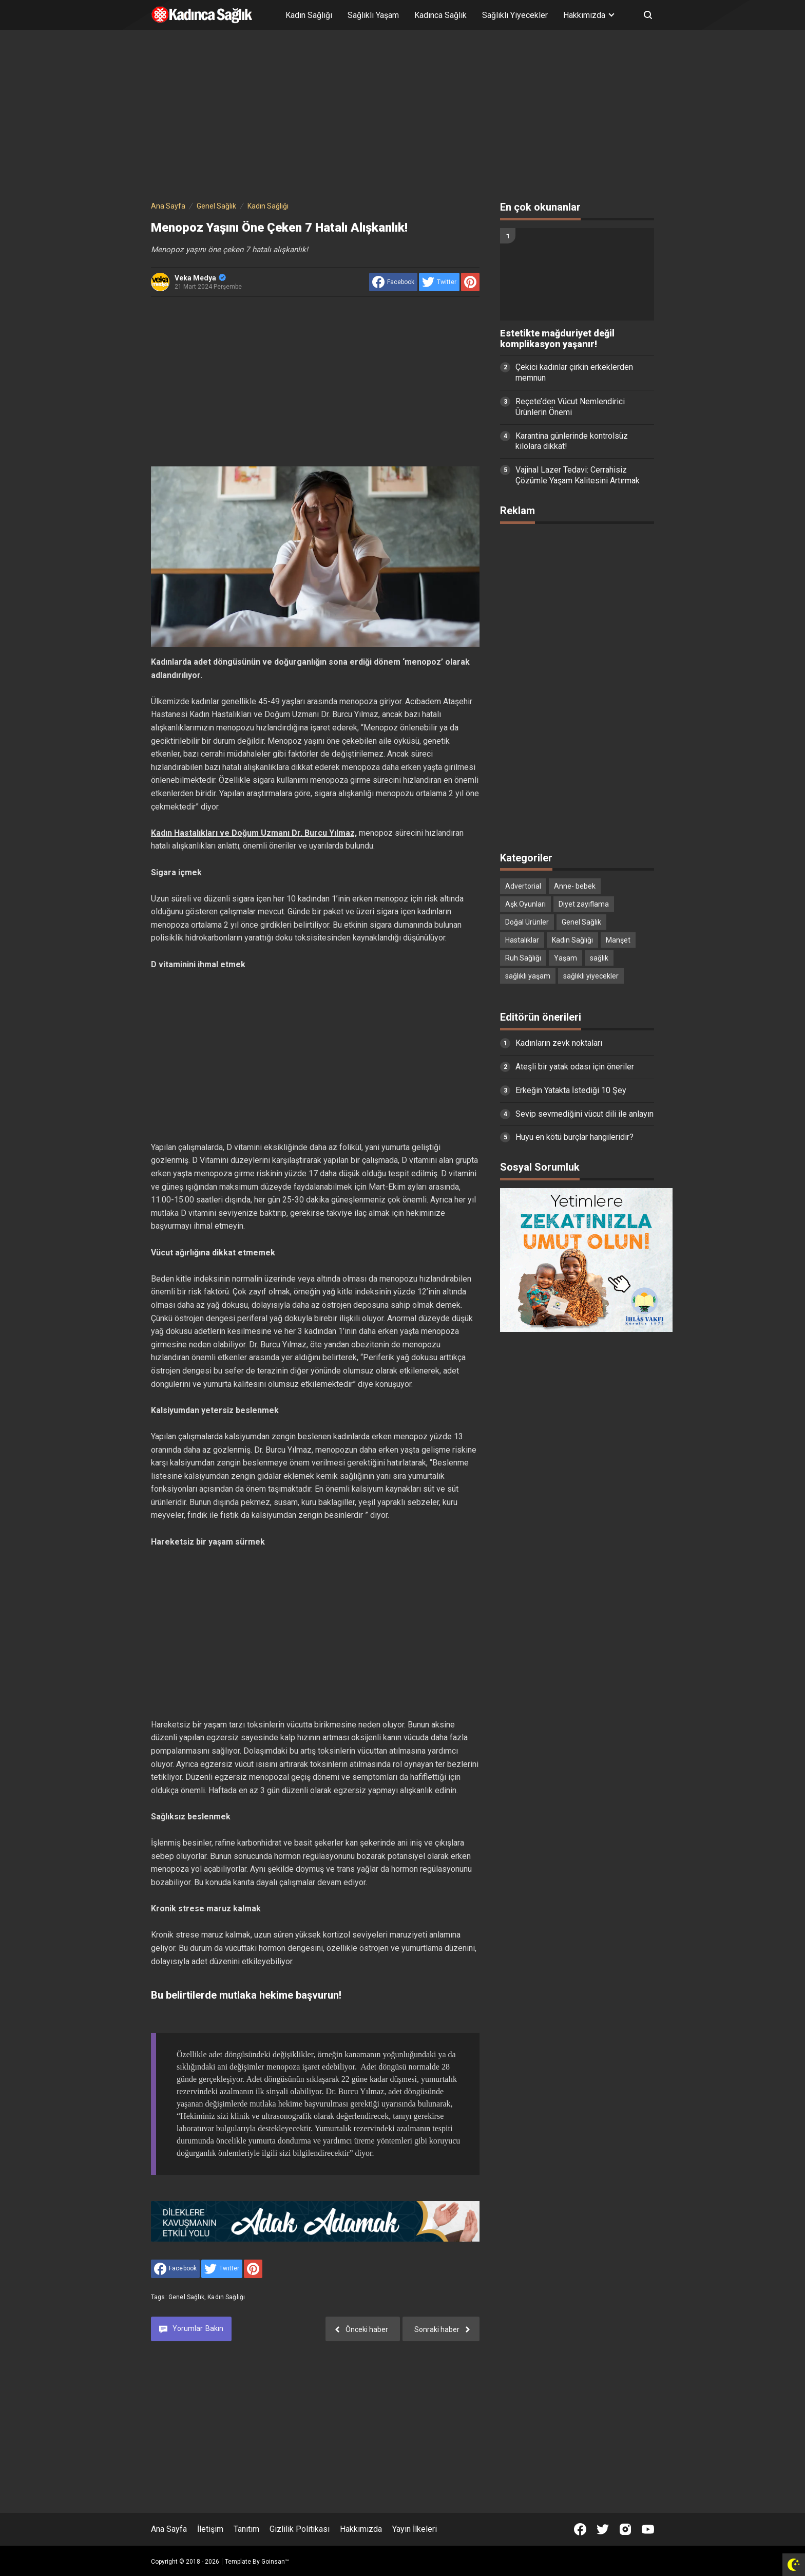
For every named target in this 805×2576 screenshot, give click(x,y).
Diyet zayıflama (584, 904)
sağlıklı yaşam (527, 976)
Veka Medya (200, 278)
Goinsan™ (275, 2561)
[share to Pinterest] (470, 282)
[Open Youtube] (648, 2529)
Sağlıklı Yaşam (373, 15)
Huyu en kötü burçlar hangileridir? (574, 1137)
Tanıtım (246, 2529)
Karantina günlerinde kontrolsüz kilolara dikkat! (571, 441)
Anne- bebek (575, 886)
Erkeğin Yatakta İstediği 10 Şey (570, 1090)
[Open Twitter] (603, 2529)
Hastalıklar (522, 940)
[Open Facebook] (580, 2529)
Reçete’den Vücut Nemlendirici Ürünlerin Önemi (570, 407)
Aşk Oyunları (525, 904)
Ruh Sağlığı (523, 958)
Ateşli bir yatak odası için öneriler (574, 1066)
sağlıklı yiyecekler (591, 976)
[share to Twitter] (439, 282)
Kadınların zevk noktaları (558, 1043)
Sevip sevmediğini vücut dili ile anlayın (584, 1114)
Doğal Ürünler (527, 922)
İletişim (210, 2529)
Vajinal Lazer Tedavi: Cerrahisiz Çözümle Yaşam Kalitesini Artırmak (577, 475)
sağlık (599, 958)
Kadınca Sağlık (440, 15)
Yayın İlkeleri (414, 2529)
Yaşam (565, 958)
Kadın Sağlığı (308, 15)
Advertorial (523, 886)
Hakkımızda (361, 2529)
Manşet (618, 940)
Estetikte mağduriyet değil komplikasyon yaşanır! (557, 338)
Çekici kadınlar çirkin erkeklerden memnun (574, 372)
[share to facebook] (393, 282)
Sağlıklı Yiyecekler (515, 15)
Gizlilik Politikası (300, 2529)
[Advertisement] (402, 117)
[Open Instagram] (625, 2529)
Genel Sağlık (186, 2297)
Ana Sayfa (169, 2529)
